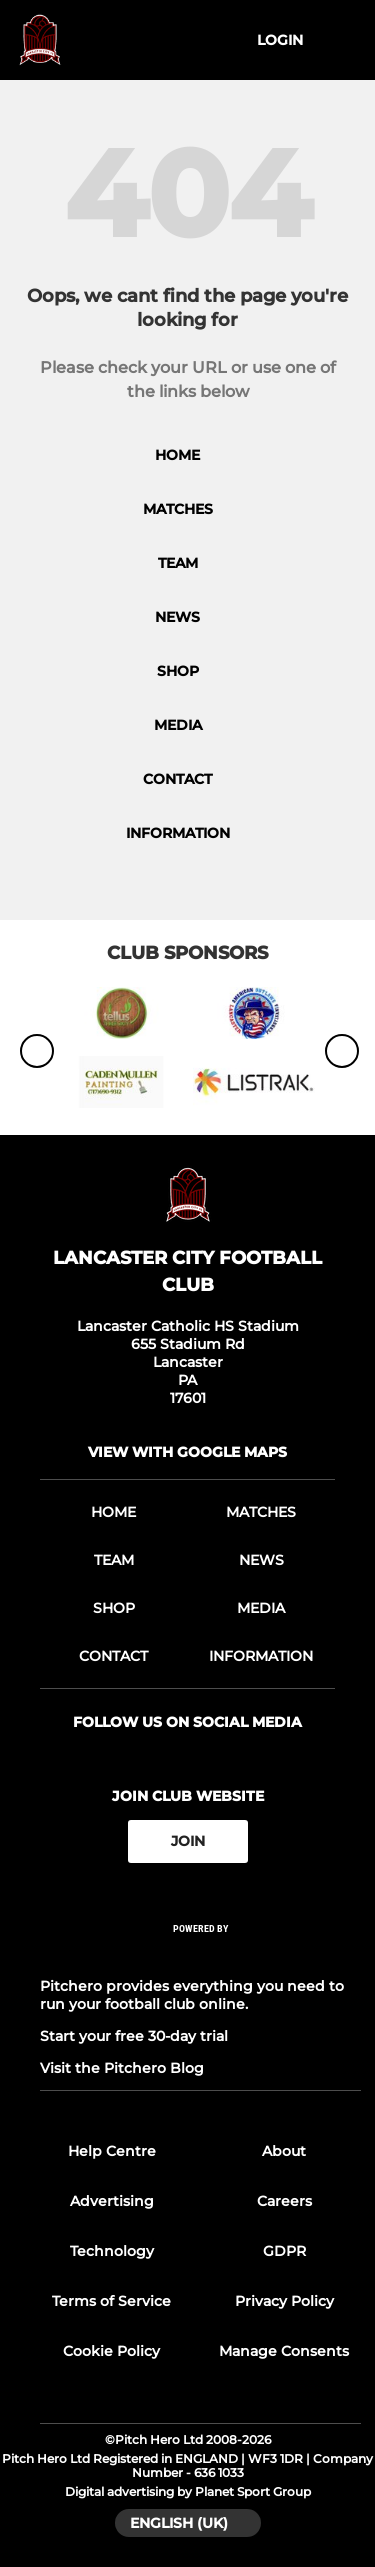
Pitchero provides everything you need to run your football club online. (192, 1995)
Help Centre (112, 2151)
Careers (284, 2201)
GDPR (284, 2251)
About (284, 2151)
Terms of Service (111, 2301)
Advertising (112, 2201)
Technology (112, 2251)
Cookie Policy (111, 2351)
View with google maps (187, 1452)
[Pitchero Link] (201, 1954)
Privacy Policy (284, 2301)
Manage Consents (284, 2351)
